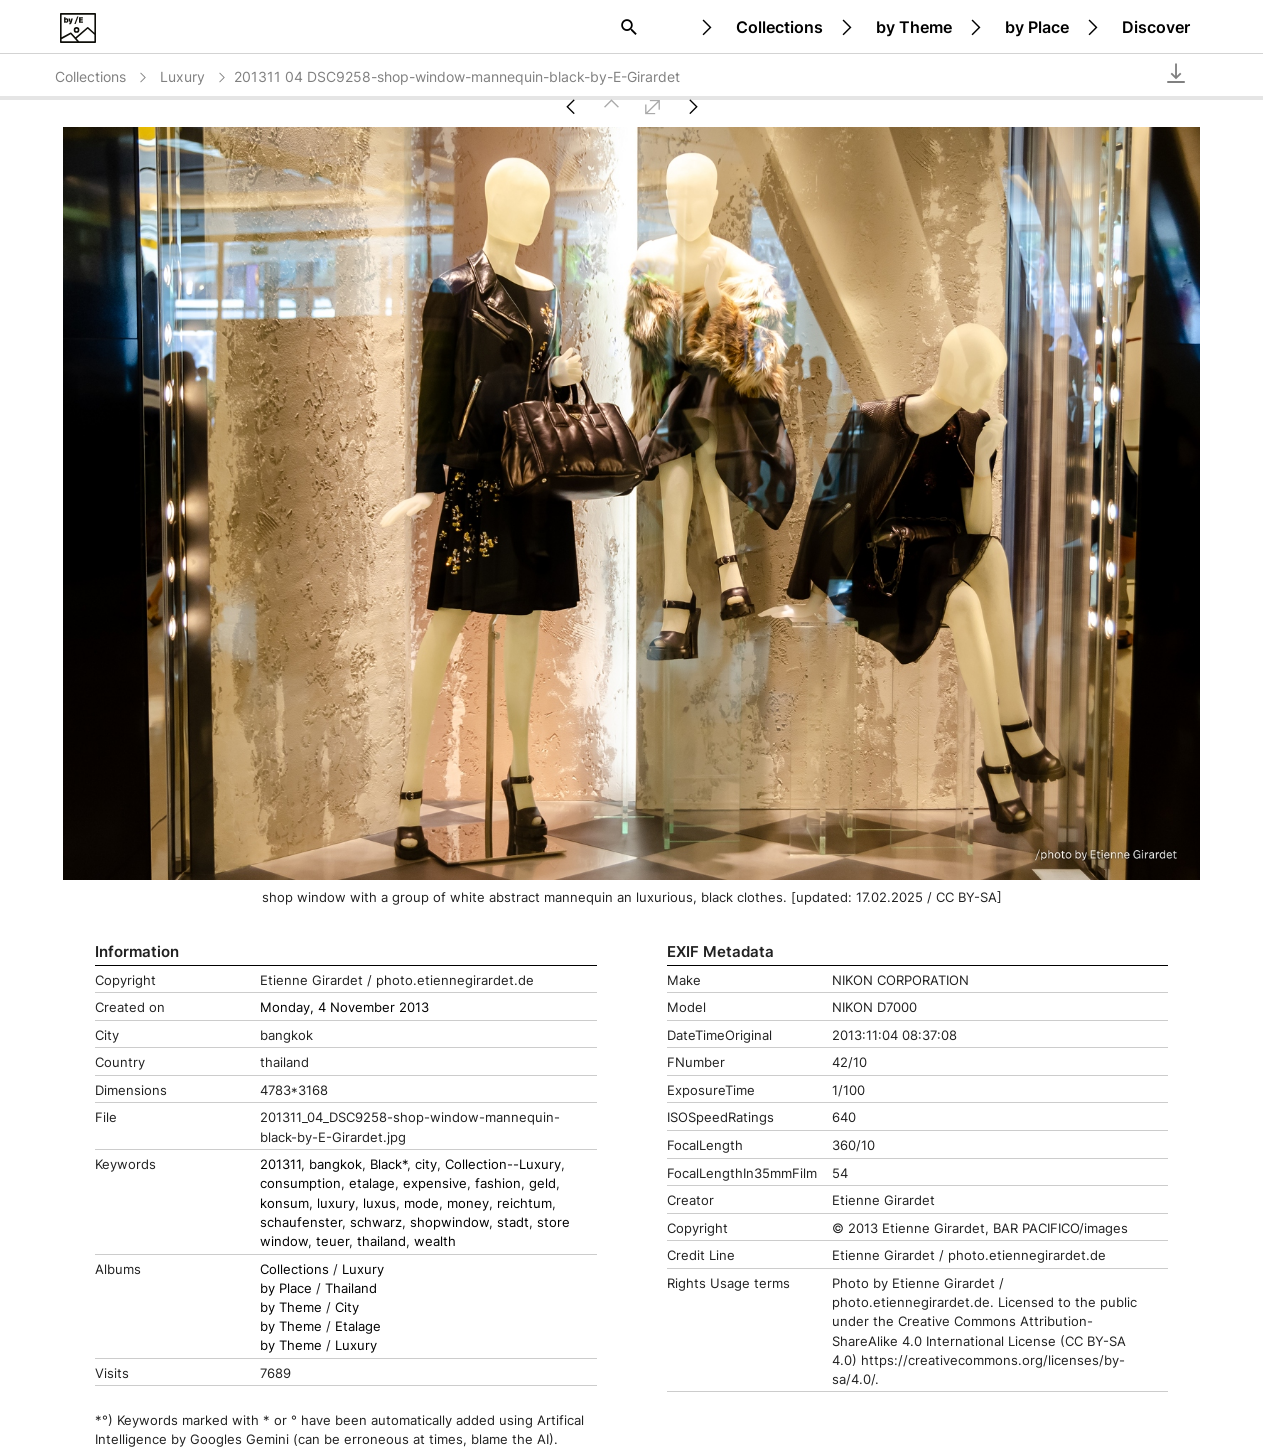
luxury (336, 1203)
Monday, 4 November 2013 (344, 1007)
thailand (381, 1241)
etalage (372, 1183)
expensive (435, 1183)
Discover (1156, 27)
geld (542, 1183)
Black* (388, 1164)
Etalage (358, 1326)
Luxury (194, 76)
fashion (498, 1183)
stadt (513, 1222)
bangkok (335, 1164)
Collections (779, 27)
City (347, 1307)
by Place (1037, 27)
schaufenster (301, 1222)
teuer (332, 1241)
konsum (284, 1203)
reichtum (524, 1203)
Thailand (351, 1288)
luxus (379, 1203)
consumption (300, 1183)
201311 (280, 1164)
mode (421, 1203)
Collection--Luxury (503, 1164)
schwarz (376, 1222)
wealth (435, 1241)
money (468, 1203)
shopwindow (449, 1222)
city (426, 1164)
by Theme (914, 27)
